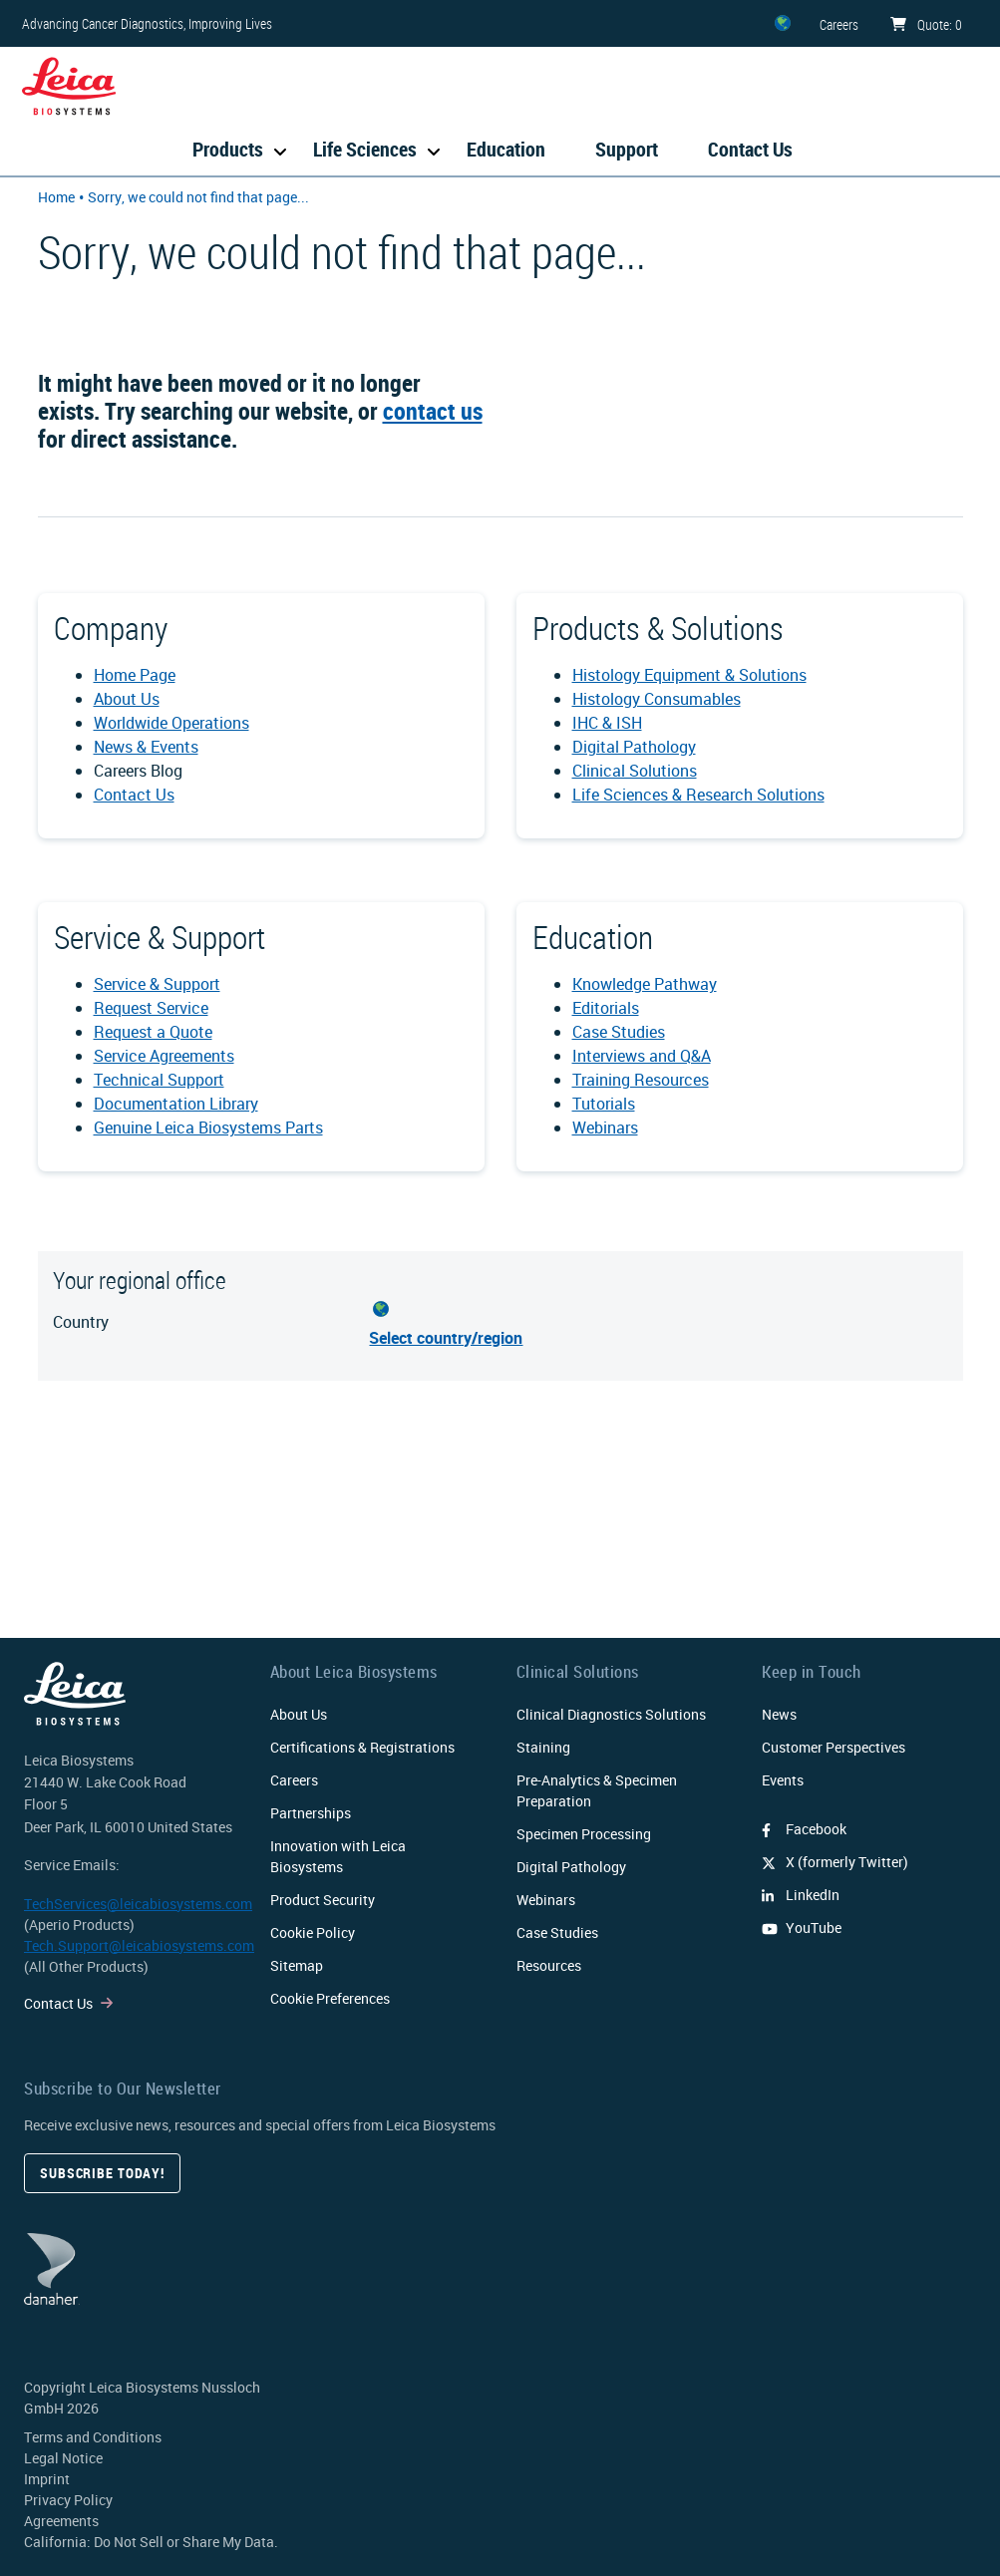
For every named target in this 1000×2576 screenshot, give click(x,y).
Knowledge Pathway (644, 984)
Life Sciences (365, 149)
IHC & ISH (607, 723)
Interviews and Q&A (641, 1056)
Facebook (804, 1828)
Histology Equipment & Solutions (689, 675)
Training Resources (640, 1080)
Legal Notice (63, 2457)
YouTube (801, 1927)
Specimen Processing (583, 1833)
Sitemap (296, 1965)
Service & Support (157, 984)
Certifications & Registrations (362, 1747)
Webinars (605, 1127)
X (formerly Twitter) (835, 1861)
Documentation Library (176, 1104)
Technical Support (159, 1080)
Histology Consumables (656, 699)
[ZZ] (783, 23)
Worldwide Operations (171, 723)
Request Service (151, 1008)
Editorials (605, 1008)
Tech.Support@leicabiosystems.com (139, 1945)
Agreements (61, 2520)
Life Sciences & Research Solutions (698, 794)
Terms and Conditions (93, 2436)
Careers (294, 1780)
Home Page (134, 675)
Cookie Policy (312, 1932)
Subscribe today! (102, 2172)
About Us (127, 699)
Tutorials (603, 1104)
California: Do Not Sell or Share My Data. (151, 2541)
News (779, 1714)
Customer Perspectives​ (833, 1747)
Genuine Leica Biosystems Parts (208, 1127)
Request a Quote (153, 1032)
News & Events (146, 747)
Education (506, 149)
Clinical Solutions (634, 771)
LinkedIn (800, 1894)
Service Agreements (164, 1056)
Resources (548, 1965)
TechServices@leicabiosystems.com (138, 1903)
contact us (433, 411)
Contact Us (750, 149)
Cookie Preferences (330, 1998)
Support (626, 149)
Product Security (322, 1899)
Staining (543, 1747)
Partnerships (310, 1812)
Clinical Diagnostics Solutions (611, 1714)
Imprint (47, 2478)
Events (783, 1780)
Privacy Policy (68, 2499)
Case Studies (618, 1032)
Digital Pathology (634, 747)
